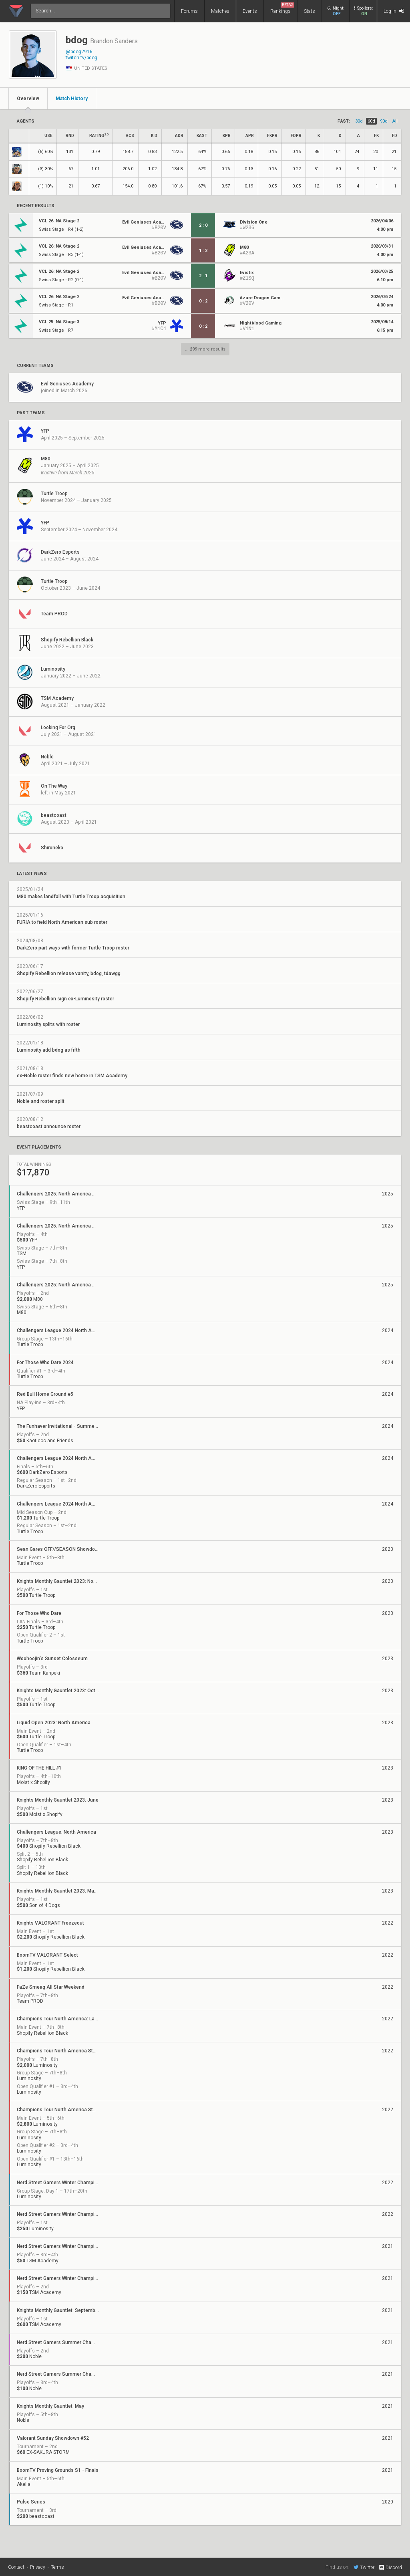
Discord (390, 2567)
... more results (205, 349)
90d (384, 121)
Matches (220, 11)
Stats (309, 11)
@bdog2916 (79, 51)
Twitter (364, 2567)
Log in (394, 11)
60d (371, 121)
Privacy (37, 2567)
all (395, 121)
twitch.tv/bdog (81, 57)
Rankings (282, 8)
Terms (57, 2567)
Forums (189, 11)
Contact (16, 2567)
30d (359, 121)
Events (250, 11)
